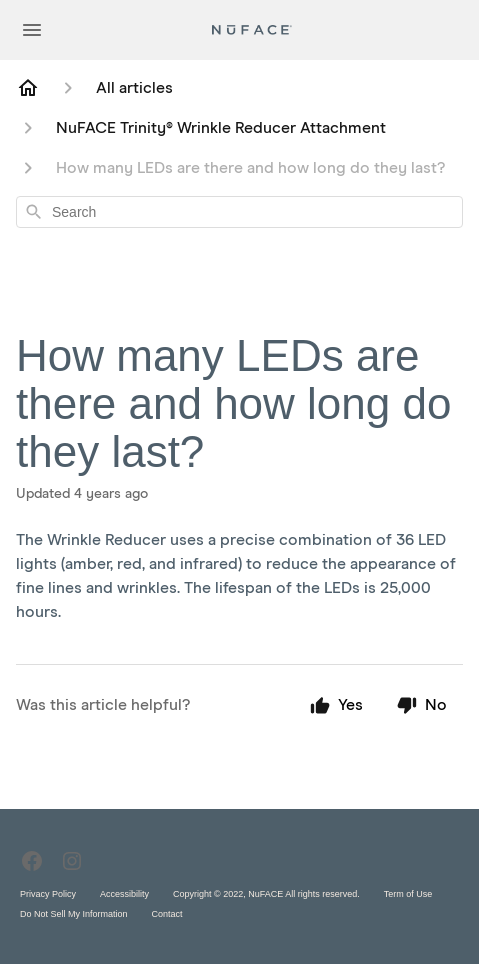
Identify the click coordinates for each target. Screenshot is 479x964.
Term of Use (408, 894)
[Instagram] (72, 861)
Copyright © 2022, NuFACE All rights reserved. (266, 894)
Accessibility (124, 894)
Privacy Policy (48, 894)
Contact (167, 914)
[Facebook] (32, 861)
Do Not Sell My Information (74, 914)
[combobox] (239, 212)
